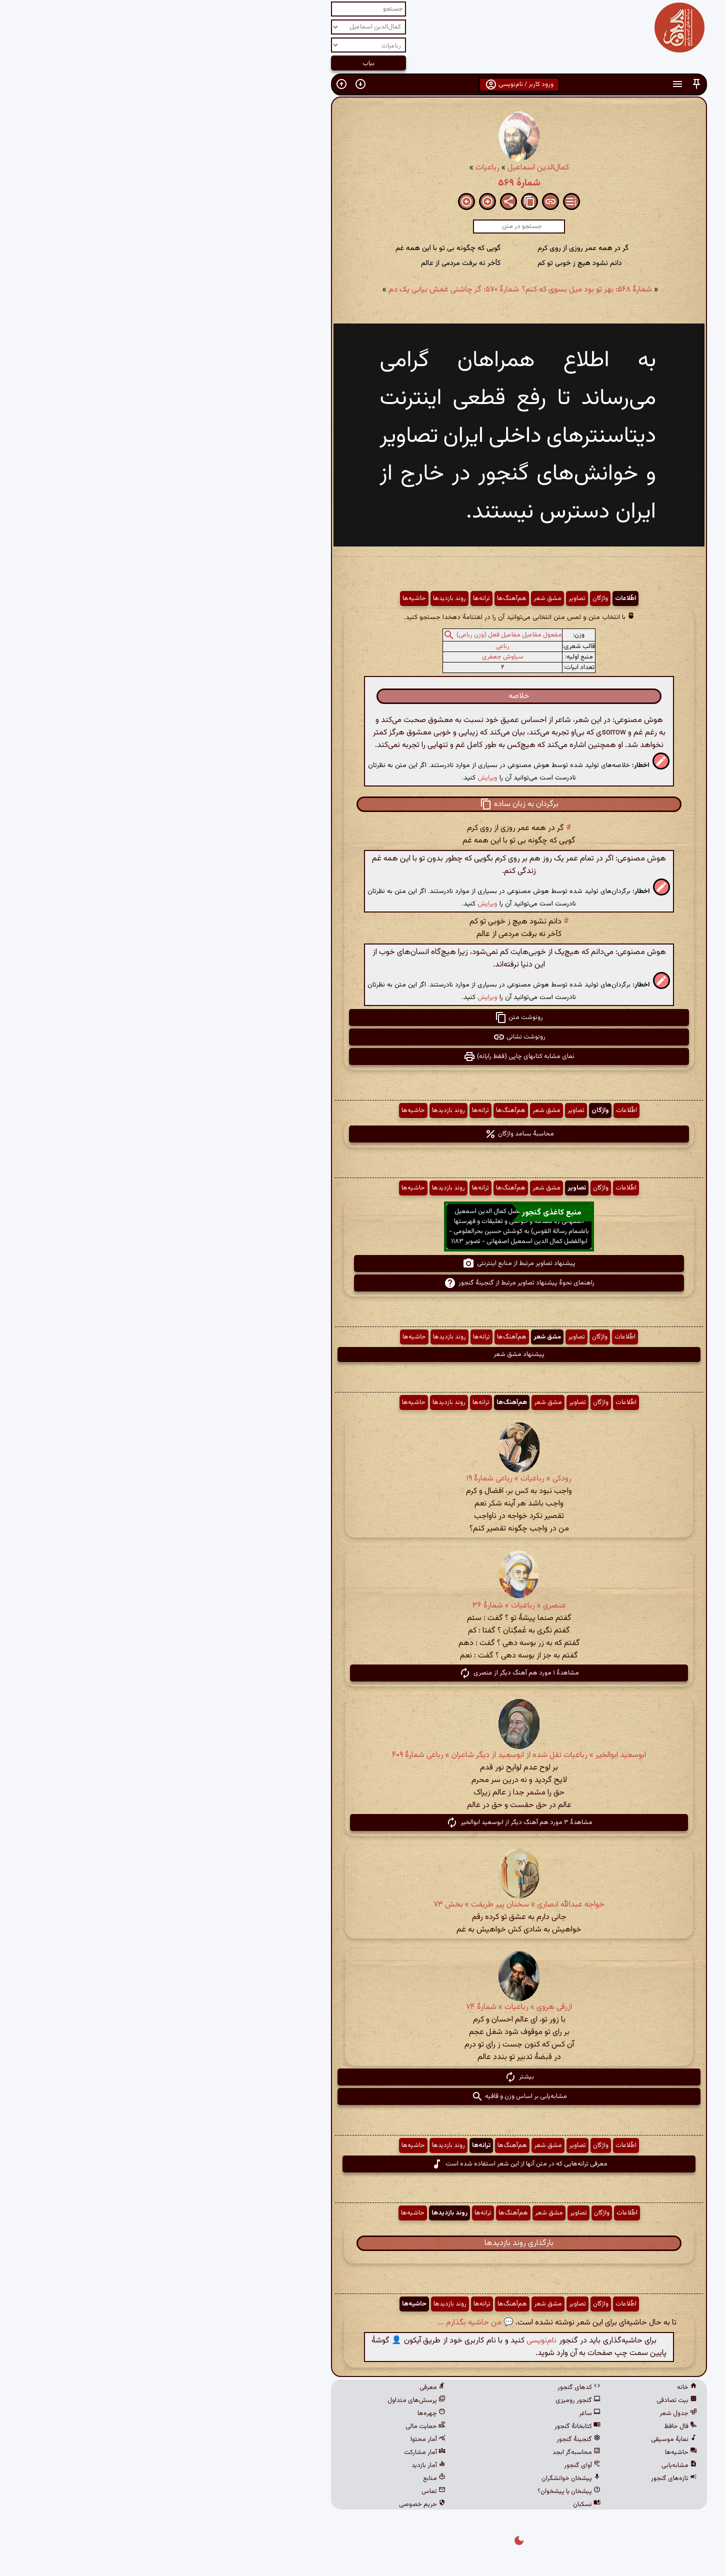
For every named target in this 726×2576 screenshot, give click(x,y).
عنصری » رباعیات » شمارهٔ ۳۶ (363, 1606)
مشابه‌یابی (523, 2465)
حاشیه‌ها (258, 599)
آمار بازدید (273, 2465)
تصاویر (421, 599)
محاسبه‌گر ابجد (420, 2453)
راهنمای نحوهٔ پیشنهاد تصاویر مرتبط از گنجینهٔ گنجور (363, 1283)
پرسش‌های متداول (261, 2401)
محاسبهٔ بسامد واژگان (363, 1134)
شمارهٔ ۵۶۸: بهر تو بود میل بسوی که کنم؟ (431, 290)
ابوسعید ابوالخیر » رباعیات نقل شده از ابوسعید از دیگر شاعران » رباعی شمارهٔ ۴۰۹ (363, 1755)
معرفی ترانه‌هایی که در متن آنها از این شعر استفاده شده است (363, 2164)
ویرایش (332, 777)
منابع (278, 2479)
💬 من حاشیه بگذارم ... (320, 2322)
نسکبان (430, 2505)
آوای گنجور (426, 2465)
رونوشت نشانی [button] (363, 1037)
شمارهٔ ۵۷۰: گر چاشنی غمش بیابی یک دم (297, 290)
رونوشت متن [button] (363, 1018)
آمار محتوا (272, 2439)
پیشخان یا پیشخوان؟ (413, 2491)
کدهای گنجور (423, 2387)
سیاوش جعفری (347, 657)
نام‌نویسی (385, 2340)
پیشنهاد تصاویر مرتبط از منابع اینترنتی (363, 1264)
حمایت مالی (270, 2427)
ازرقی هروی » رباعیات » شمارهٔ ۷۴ (363, 2007)
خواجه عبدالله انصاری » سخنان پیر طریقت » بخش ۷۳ (363, 1904)
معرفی (277, 2387)
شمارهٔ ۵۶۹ (363, 183)
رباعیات (332, 168)
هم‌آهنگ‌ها (355, 599)
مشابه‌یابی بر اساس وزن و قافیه (363, 2096)
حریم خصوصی (266, 2505)
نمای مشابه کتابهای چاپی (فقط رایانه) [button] (363, 1056)
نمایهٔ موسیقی (518, 2439)
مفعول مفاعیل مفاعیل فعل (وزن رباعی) (353, 635)
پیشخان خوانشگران (415, 2479)
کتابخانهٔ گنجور (421, 2427)
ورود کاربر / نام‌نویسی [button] (363, 84)
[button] (540, 84)
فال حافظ (524, 2427)
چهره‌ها (276, 2413)
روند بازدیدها (293, 599)
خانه (531, 2387)
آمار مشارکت (269, 2453)
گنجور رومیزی (422, 2401)
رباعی (347, 647)
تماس (278, 2491)
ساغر (433, 2413)
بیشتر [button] (363, 2077)
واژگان (444, 599)
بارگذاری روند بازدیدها (363, 2243)
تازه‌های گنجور (518, 2479)
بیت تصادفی (520, 2401)
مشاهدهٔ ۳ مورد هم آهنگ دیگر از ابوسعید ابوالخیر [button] (363, 1822)
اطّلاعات (469, 599)
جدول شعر (522, 2413)
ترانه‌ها (325, 599)
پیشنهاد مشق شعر (363, 1355)
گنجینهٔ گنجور (422, 2439)
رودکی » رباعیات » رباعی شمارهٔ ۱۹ (363, 1478)
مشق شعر (392, 599)
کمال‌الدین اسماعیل (382, 168)
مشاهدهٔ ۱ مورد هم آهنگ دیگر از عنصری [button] (363, 1673)
